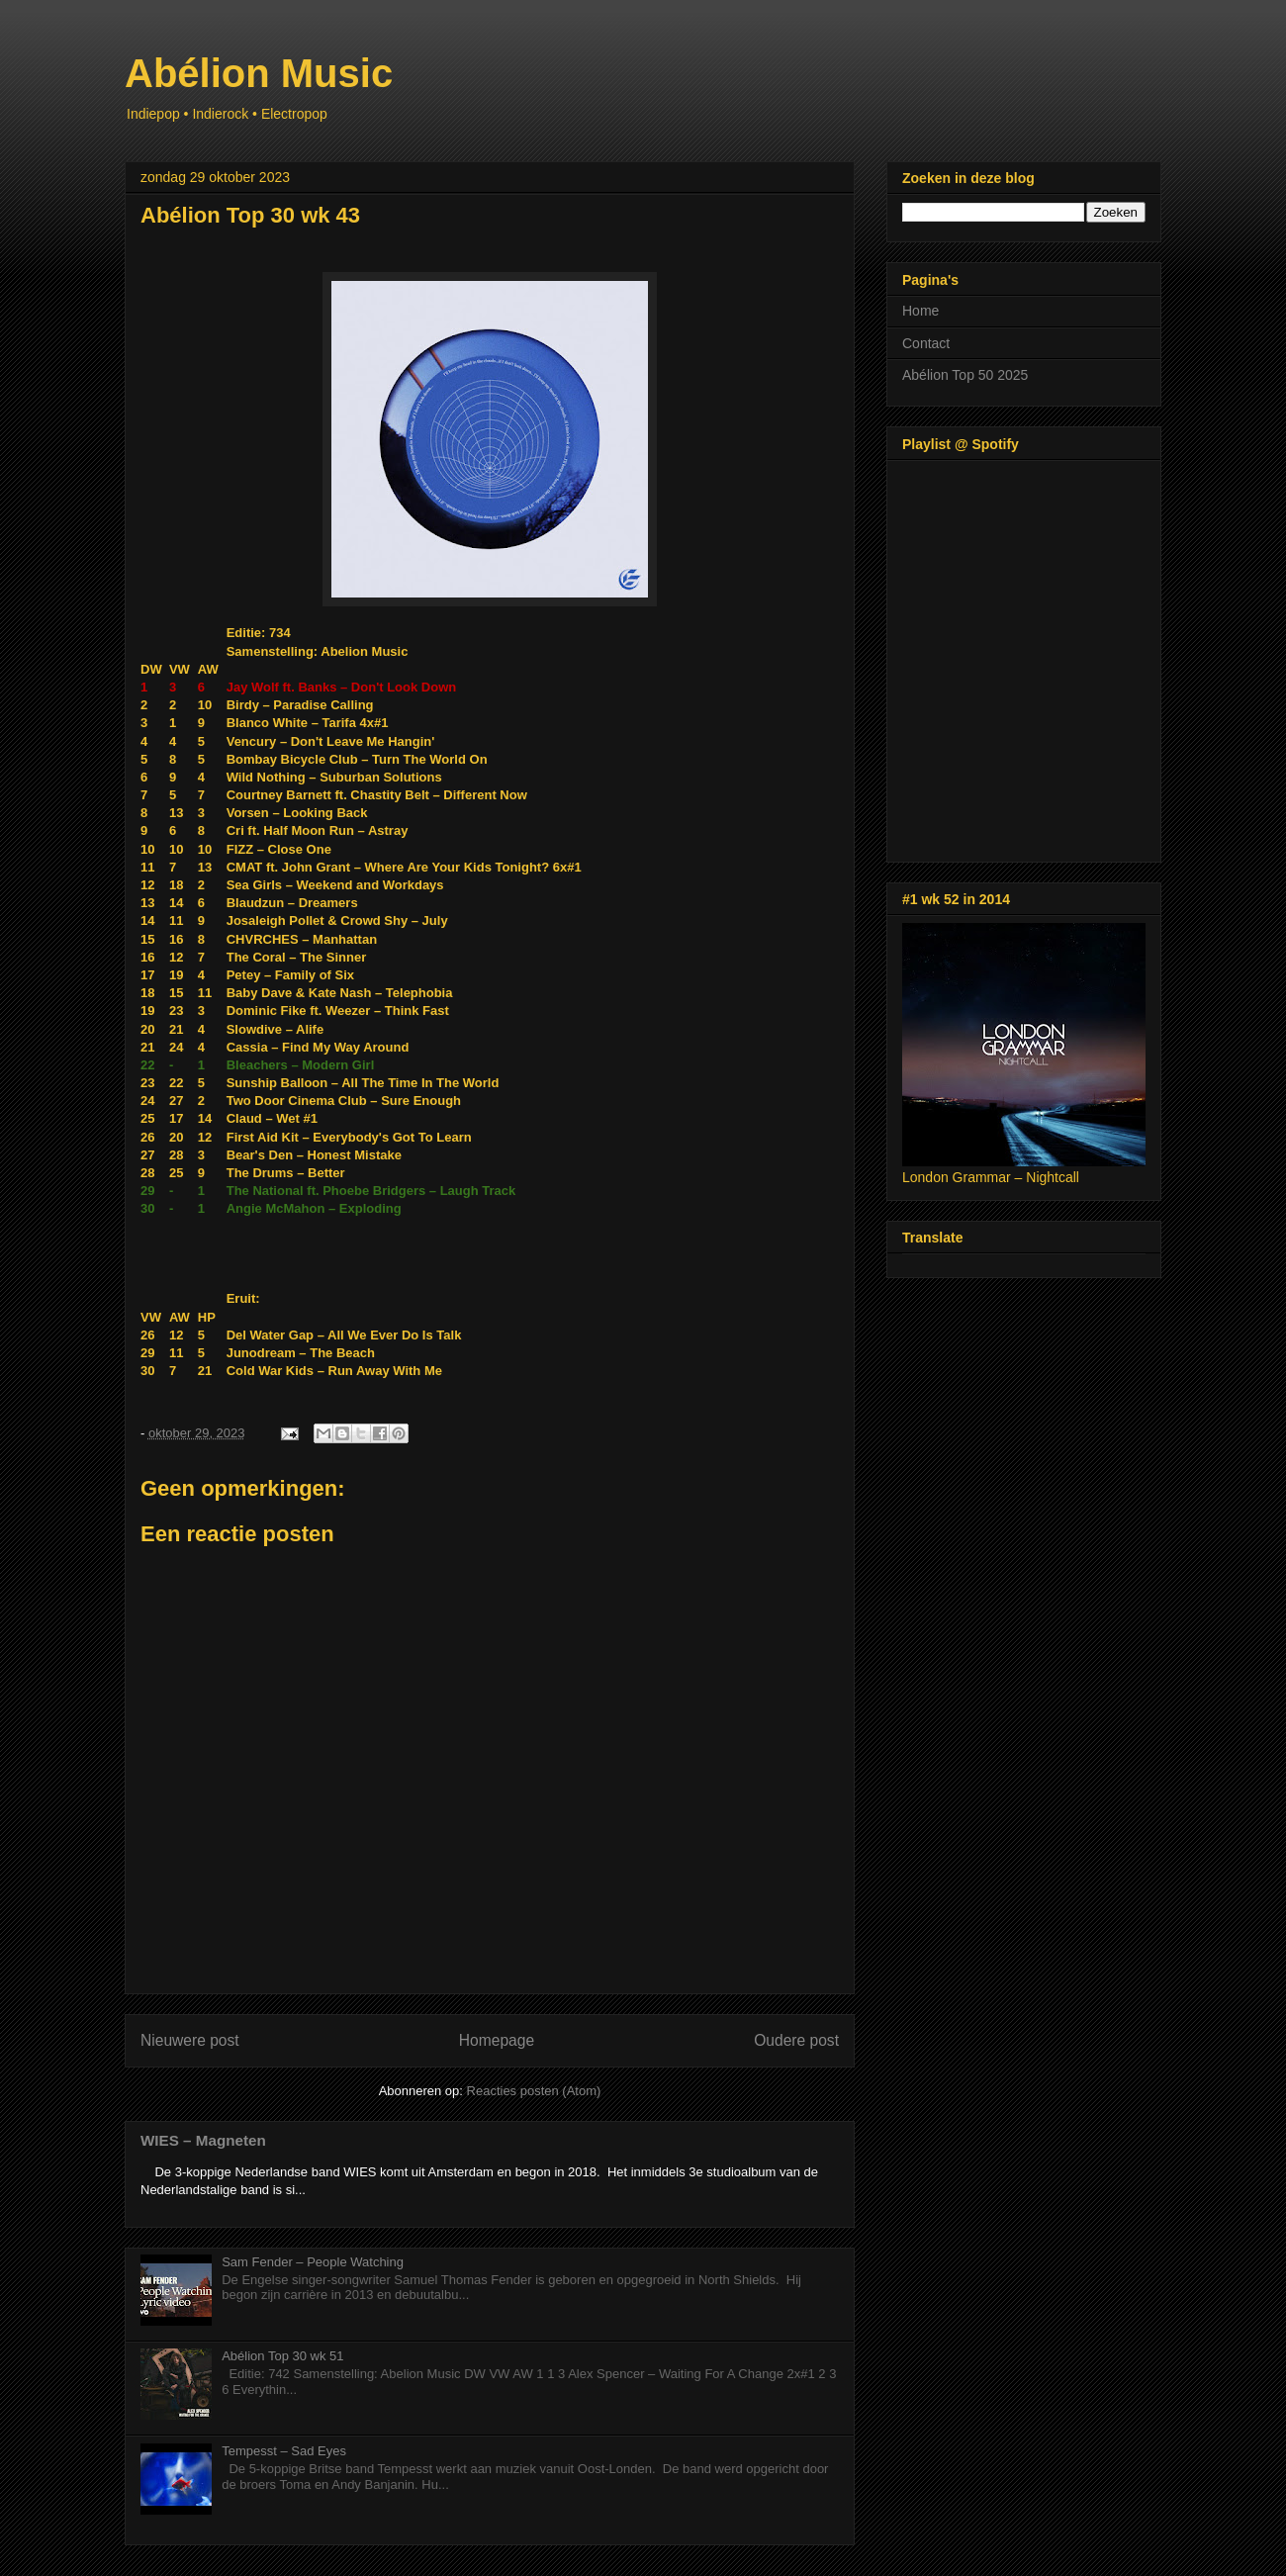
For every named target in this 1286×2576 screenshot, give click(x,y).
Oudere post (796, 2040)
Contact (926, 343)
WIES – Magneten (203, 2140)
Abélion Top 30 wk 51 (282, 2355)
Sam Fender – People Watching (313, 2261)
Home (920, 311)
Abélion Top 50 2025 (965, 375)
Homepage (496, 2040)
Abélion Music (259, 73)
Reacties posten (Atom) (534, 2090)
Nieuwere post (189, 2040)
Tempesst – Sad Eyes (284, 2450)
